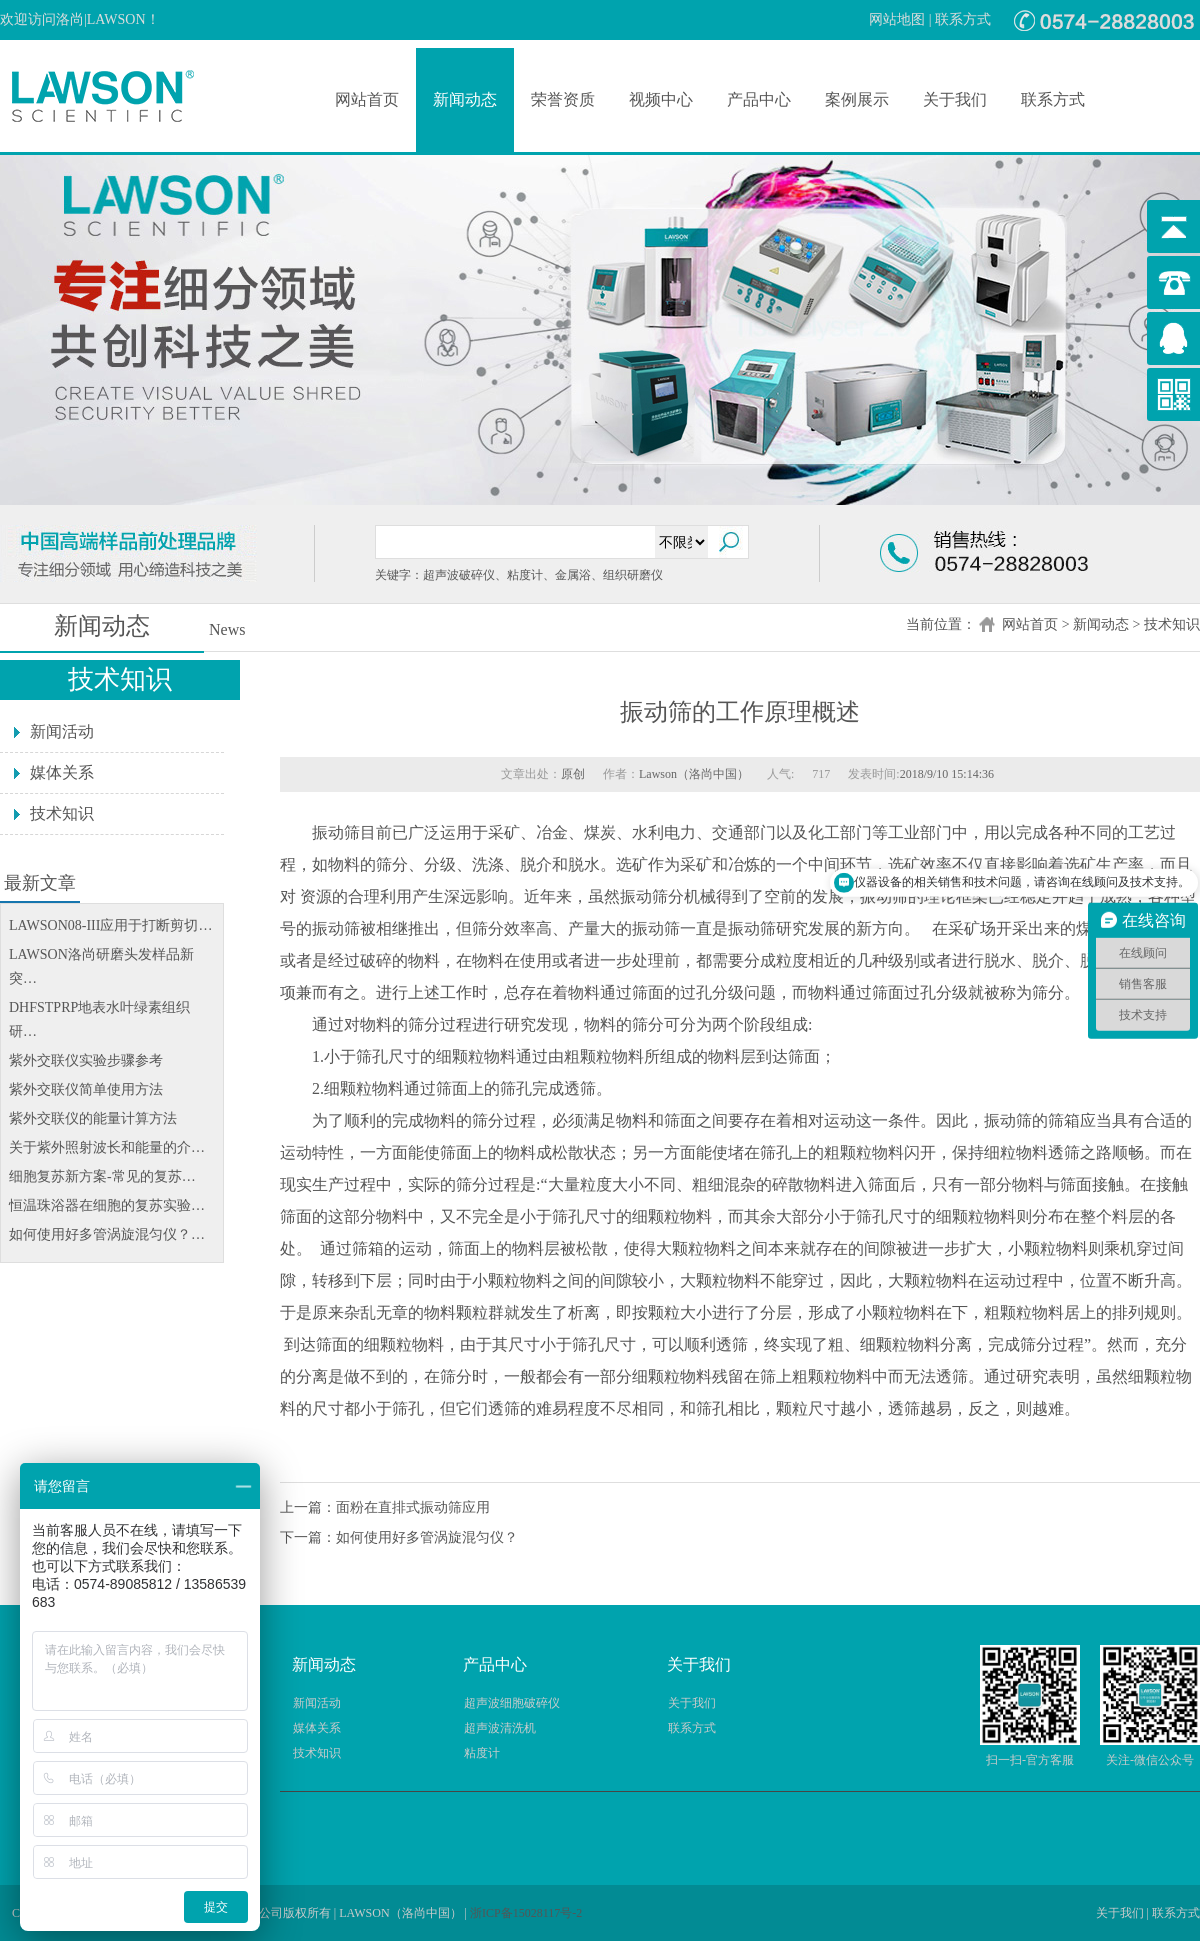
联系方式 (963, 19)
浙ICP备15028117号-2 (526, 1913)
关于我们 (955, 99)
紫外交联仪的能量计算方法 (93, 1118)
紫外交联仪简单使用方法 (86, 1089)
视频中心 (661, 99)
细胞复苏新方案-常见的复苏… (102, 1176)
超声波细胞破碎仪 (512, 1703)
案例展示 (857, 99)
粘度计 (482, 1753)
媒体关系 (62, 772)
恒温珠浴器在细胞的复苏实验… (107, 1205)
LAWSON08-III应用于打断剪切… (110, 925)
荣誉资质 (563, 99)
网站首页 (367, 99)
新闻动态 (465, 99)
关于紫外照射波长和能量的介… (107, 1147)
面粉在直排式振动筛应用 (413, 1507)
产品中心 (759, 99)
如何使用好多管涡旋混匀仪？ (427, 1537)
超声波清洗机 (500, 1728)
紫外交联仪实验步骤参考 (86, 1060)
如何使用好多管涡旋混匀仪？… (107, 1234)
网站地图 (897, 19)
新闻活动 (62, 731)
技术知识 (1172, 624)
